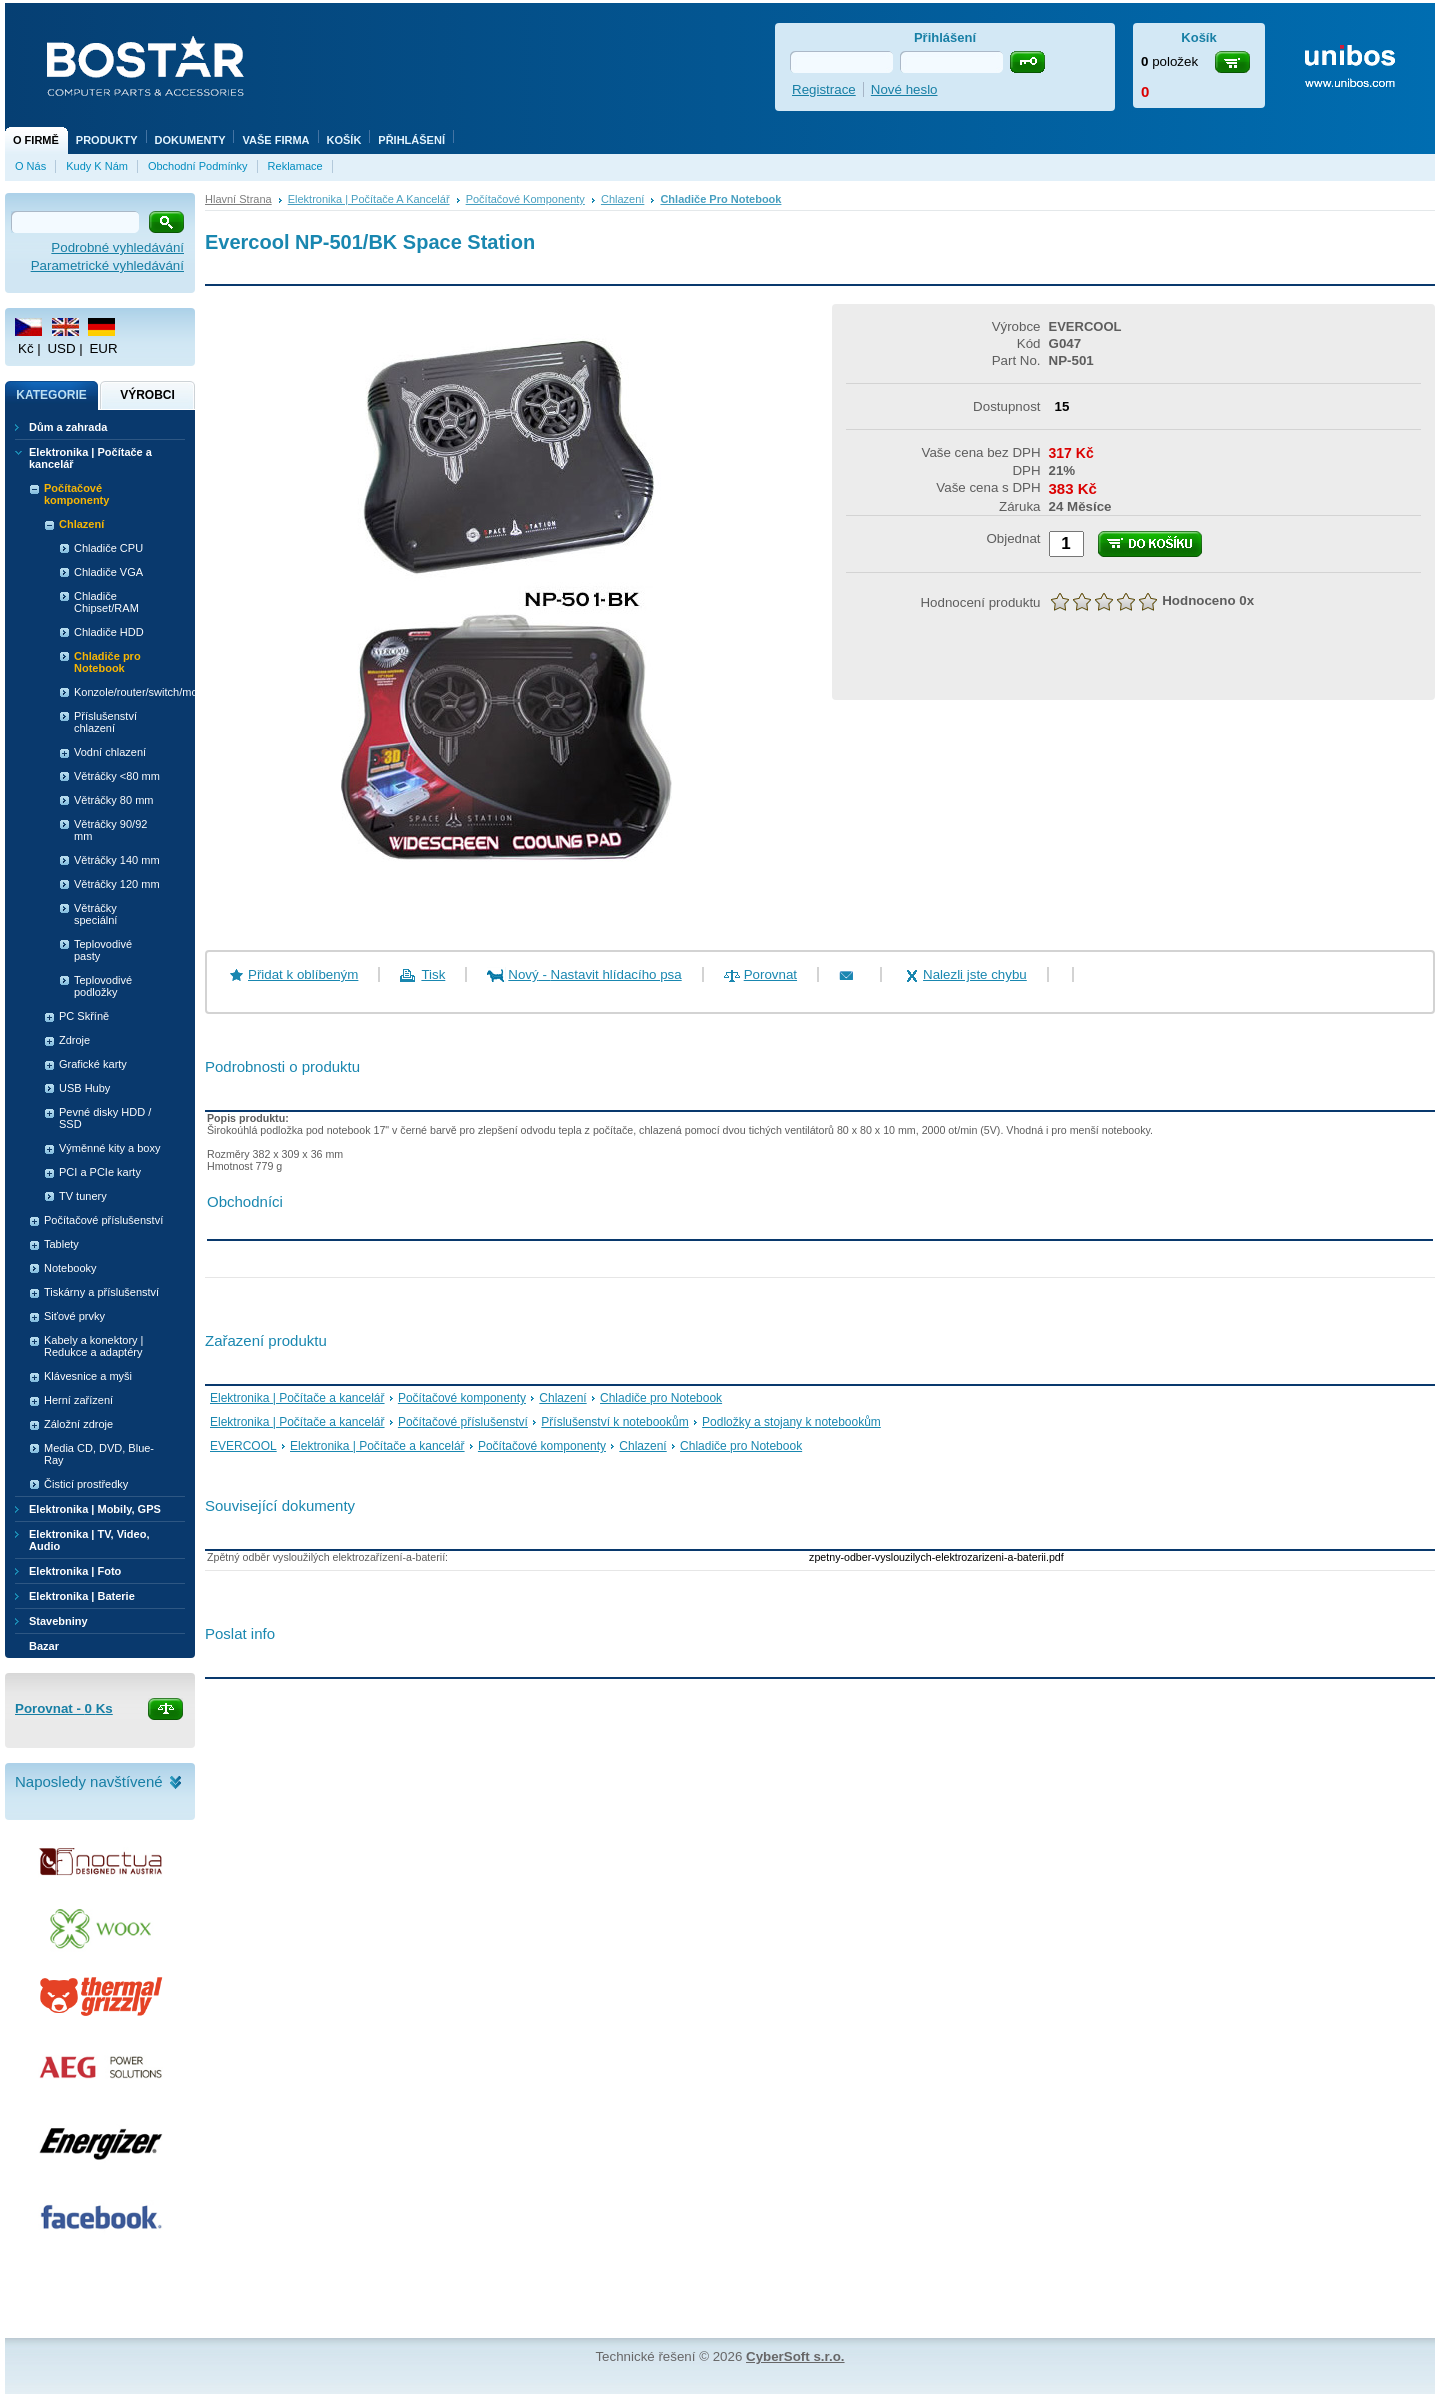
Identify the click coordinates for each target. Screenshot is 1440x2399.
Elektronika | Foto (75, 1571)
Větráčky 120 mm (117, 884)
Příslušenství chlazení (105, 722)
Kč (26, 348)
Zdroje (74, 1040)
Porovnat (770, 974)
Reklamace (295, 166)
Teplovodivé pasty (103, 950)
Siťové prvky (74, 1316)
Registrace (824, 89)
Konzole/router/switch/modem (122, 692)
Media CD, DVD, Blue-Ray (99, 1454)
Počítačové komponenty (525, 199)
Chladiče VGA (108, 572)
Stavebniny (58, 1621)
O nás (30, 166)
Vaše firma (275, 140)
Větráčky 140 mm (117, 860)
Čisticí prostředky (86, 1484)
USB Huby (84, 1088)
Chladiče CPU (108, 548)
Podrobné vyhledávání (117, 247)
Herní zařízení (78, 1400)
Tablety (61, 1244)
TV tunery (83, 1196)
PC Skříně (84, 1016)
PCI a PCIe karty (100, 1172)
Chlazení (622, 199)
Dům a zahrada (68, 427)
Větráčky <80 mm (117, 776)
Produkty (107, 140)
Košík (344, 140)
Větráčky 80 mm (113, 800)
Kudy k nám (97, 166)
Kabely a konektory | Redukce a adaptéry (93, 1346)
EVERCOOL (243, 1446)
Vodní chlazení (110, 752)
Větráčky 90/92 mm (110, 830)
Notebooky (70, 1268)
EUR (103, 348)
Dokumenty (190, 140)
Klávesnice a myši (88, 1376)
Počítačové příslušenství (463, 1422)
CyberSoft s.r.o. (795, 2356)
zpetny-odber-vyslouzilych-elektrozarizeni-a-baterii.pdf (936, 1557)
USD (61, 348)
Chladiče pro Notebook (720, 199)
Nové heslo (904, 89)
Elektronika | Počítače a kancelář (369, 199)
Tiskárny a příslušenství (101, 1292)
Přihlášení (411, 140)
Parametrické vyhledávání (107, 265)
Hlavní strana (238, 199)
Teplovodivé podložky (103, 986)
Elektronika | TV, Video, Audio (89, 1540)
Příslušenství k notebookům (614, 1422)
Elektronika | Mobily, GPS (95, 1509)
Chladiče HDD (109, 632)
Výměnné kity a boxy (110, 1148)
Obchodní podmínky (198, 166)
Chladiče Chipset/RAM (106, 602)
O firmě (36, 140)
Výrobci (147, 395)
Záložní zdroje (78, 1424)
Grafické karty (93, 1064)
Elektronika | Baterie (82, 1596)
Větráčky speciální (95, 914)
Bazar (44, 1646)
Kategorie (51, 395)
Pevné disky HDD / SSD (105, 1118)
